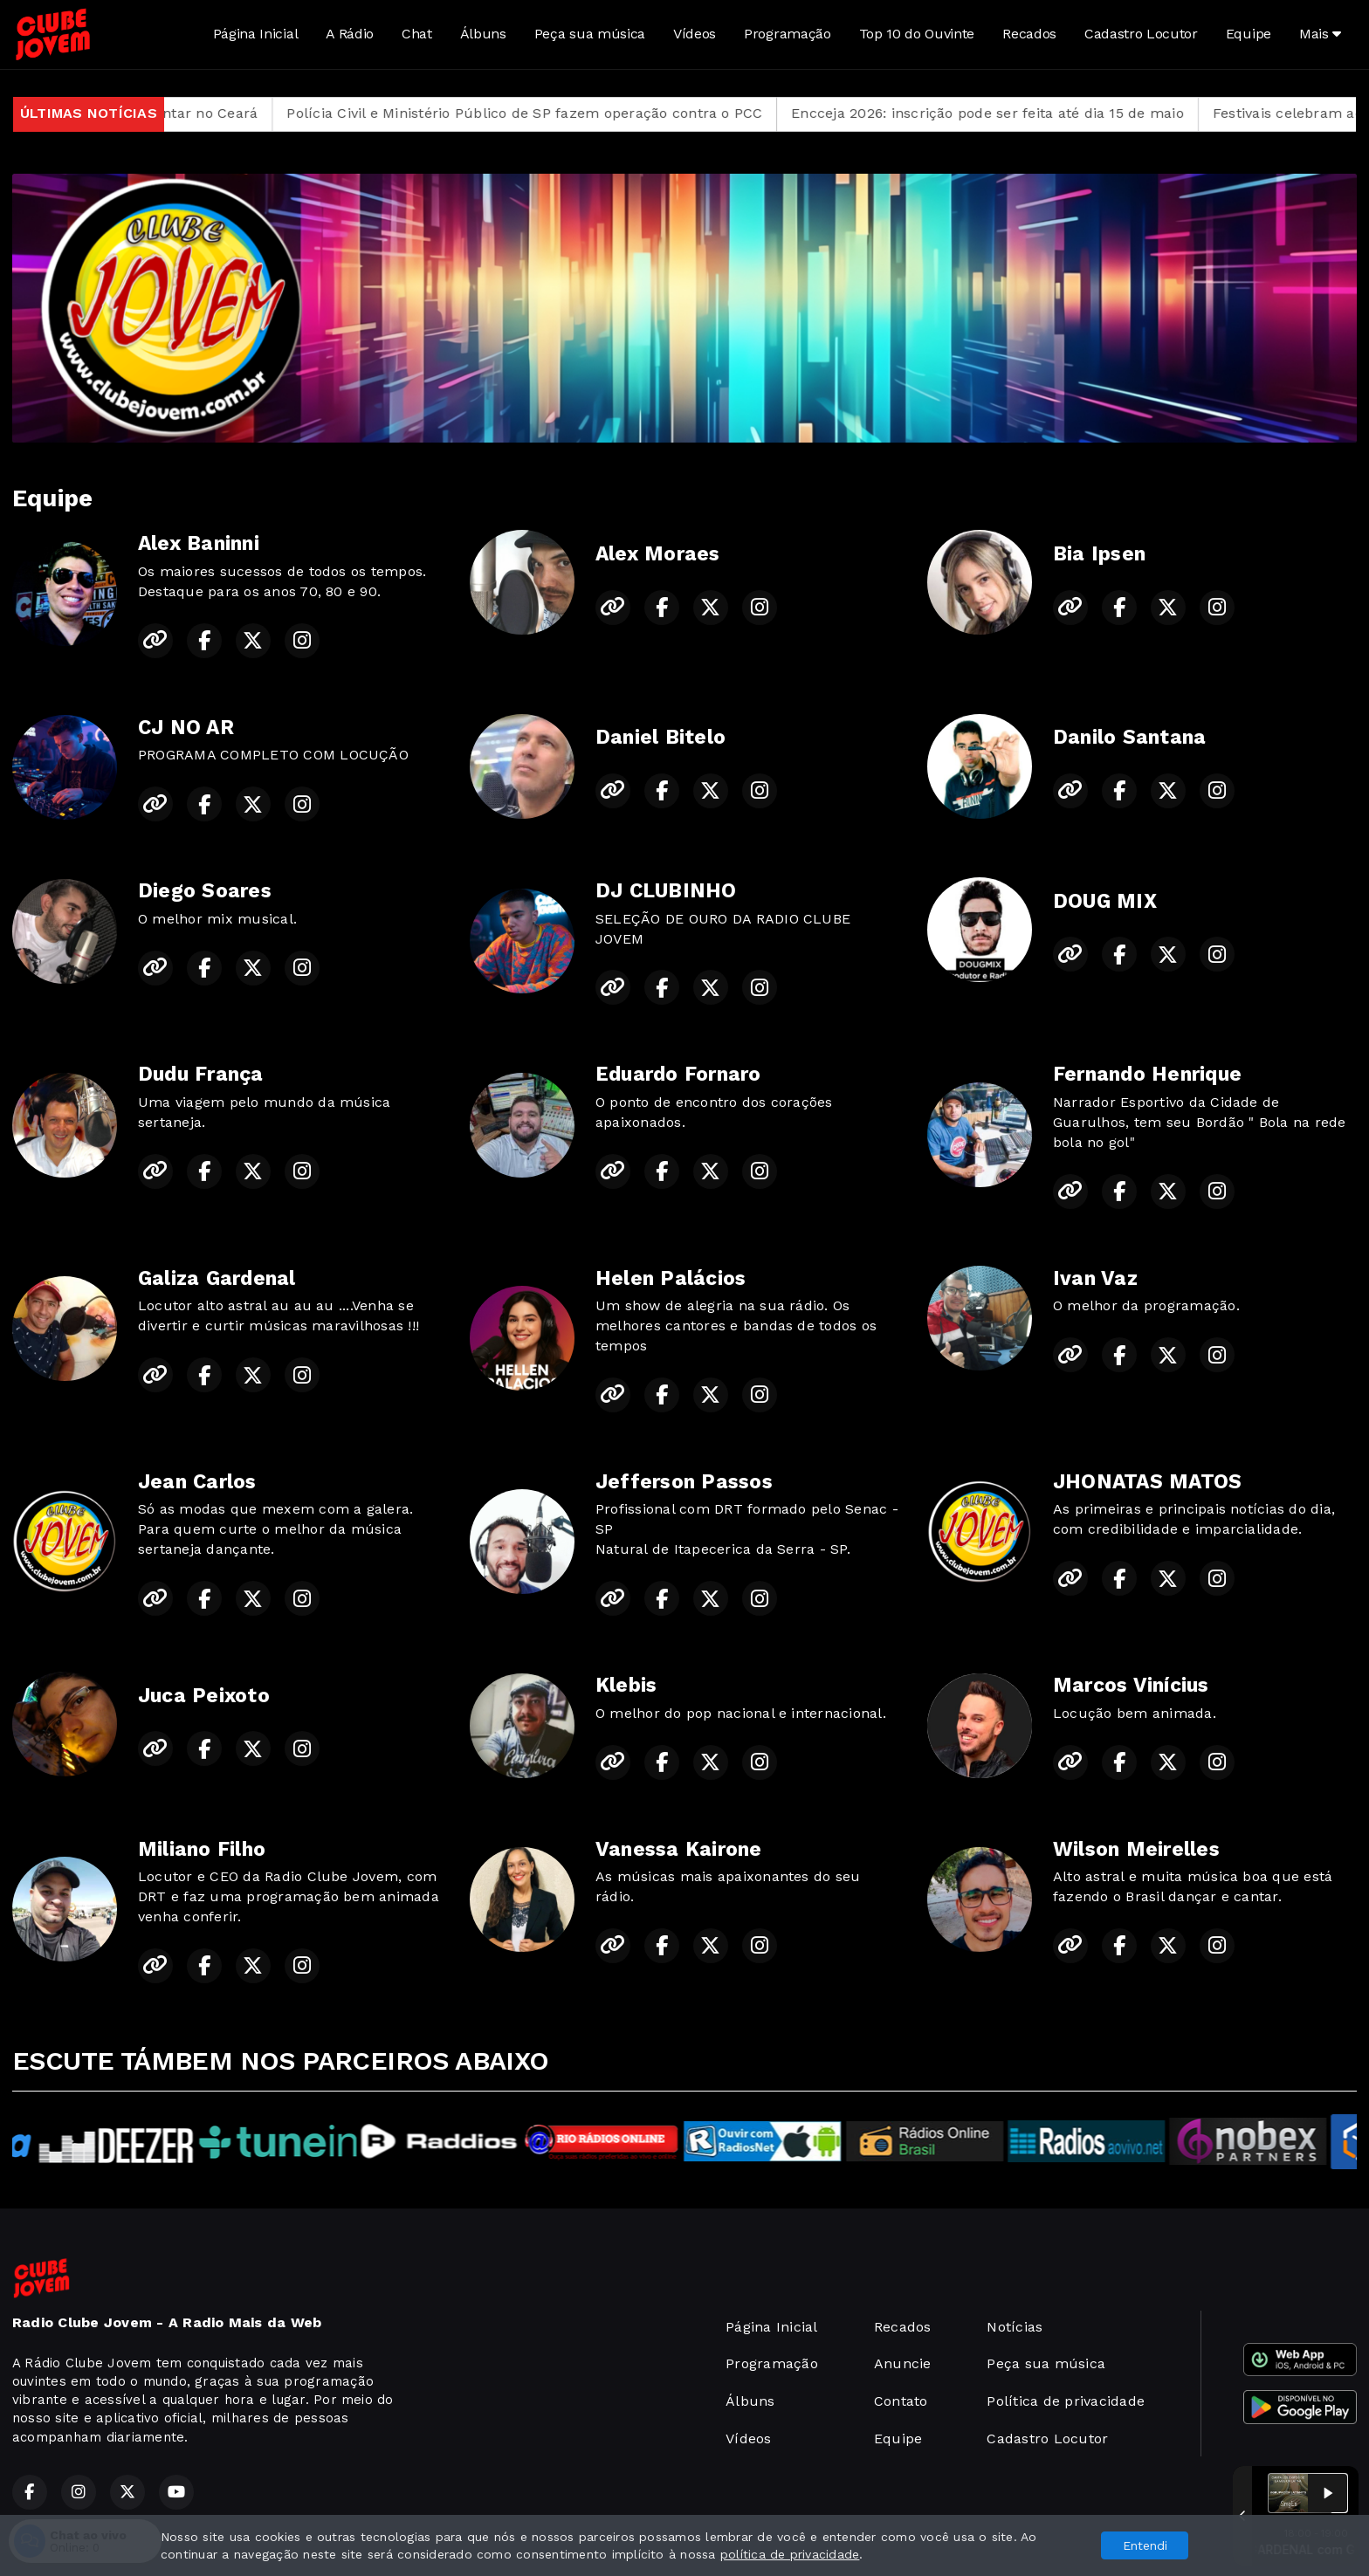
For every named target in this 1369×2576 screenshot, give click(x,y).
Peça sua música (589, 33)
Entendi (1145, 2545)
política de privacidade (790, 2554)
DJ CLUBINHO (666, 891)
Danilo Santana (1129, 737)
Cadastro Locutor (1141, 33)
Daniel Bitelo (660, 737)
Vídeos (694, 33)
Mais (1320, 33)
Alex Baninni (198, 543)
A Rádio (350, 33)
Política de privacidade (1066, 2401)
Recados (1029, 33)
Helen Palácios (670, 1278)
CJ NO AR (186, 727)
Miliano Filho (201, 1849)
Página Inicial (256, 33)
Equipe (1248, 33)
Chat (417, 33)
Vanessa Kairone (678, 1849)
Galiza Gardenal (217, 1278)
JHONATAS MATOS (1147, 1482)
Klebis (626, 1685)
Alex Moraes (657, 554)
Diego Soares (205, 891)
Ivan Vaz (1095, 1278)
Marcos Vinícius (1131, 1685)
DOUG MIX (1105, 901)
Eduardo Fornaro (678, 1074)
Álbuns (483, 33)
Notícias (1014, 2326)
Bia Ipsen (1099, 554)
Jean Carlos (197, 1482)
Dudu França (201, 1074)
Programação (787, 33)
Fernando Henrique (1147, 1074)
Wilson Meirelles (1136, 1849)
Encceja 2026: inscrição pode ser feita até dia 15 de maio (1039, 113)
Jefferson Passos (684, 1482)
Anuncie (903, 2363)
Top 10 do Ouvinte (917, 33)
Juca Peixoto (204, 1695)
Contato (901, 2401)
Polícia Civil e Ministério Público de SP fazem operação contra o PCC (576, 113)
